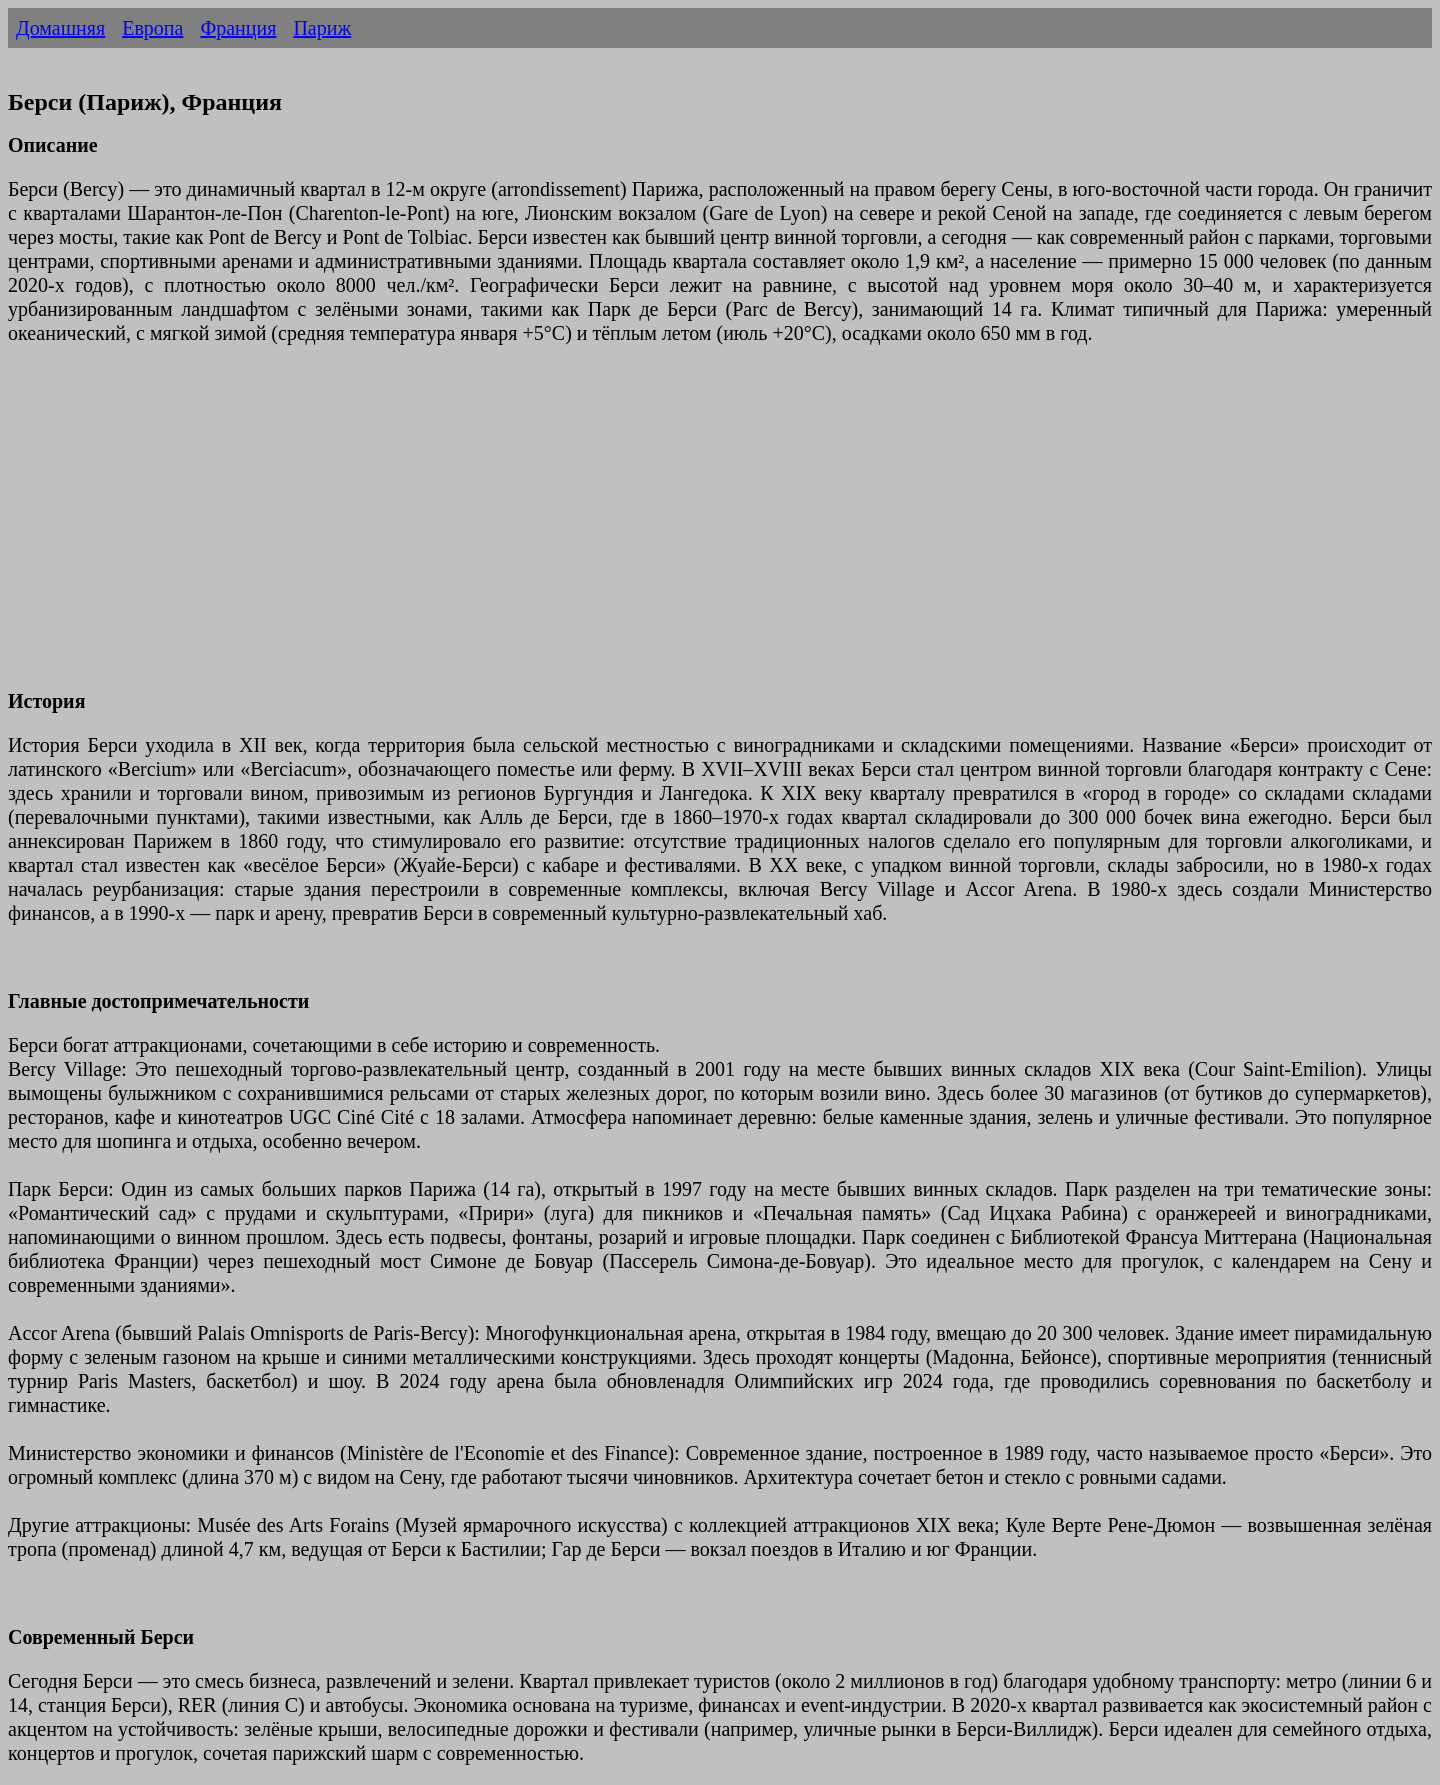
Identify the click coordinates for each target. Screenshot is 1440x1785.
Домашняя (60, 28)
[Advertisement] (608, 529)
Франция (238, 28)
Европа (152, 28)
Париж (322, 28)
